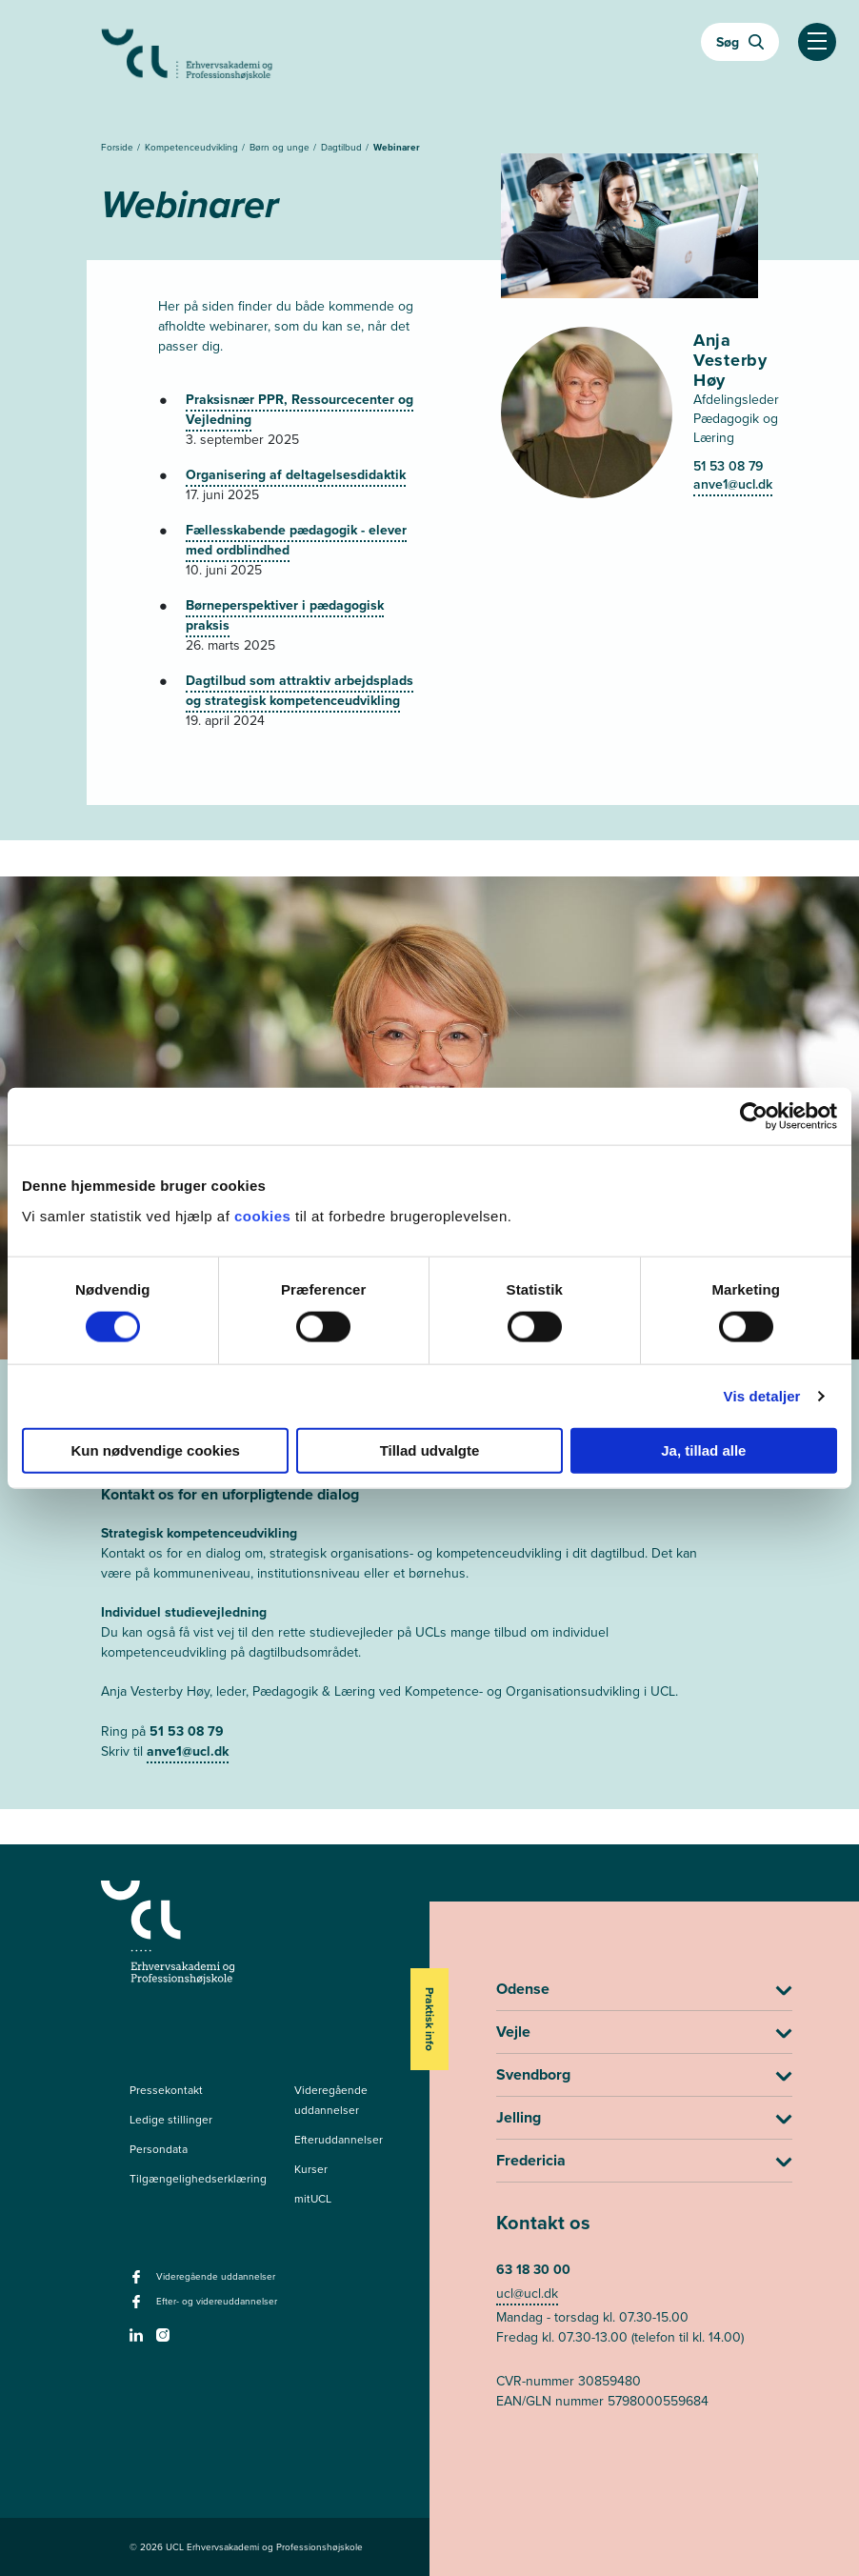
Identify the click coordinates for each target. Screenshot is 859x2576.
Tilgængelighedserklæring (198, 2178)
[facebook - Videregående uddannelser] (139, 2282)
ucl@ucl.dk (527, 2294)
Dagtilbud (343, 147)
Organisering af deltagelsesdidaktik (296, 475)
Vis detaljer (762, 1396)
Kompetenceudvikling (193, 147)
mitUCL (312, 2198)
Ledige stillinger (171, 2119)
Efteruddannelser (338, 2139)
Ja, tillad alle (703, 1449)
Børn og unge (281, 147)
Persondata (159, 2149)
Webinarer (396, 147)
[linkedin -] (139, 2340)
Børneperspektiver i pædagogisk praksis (285, 615)
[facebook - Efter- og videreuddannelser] (139, 2307)
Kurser (311, 2169)
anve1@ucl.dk (732, 484)
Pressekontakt (166, 2090)
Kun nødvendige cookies (155, 1449)
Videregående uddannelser (331, 2100)
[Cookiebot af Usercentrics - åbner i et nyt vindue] (753, 1116)
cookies (264, 1215)
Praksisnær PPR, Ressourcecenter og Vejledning (299, 410)
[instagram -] (165, 2340)
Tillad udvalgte (430, 1449)
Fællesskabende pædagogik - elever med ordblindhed (296, 540)
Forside (118, 147)
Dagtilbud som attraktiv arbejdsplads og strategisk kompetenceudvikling (299, 691)
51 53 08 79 (728, 466)
